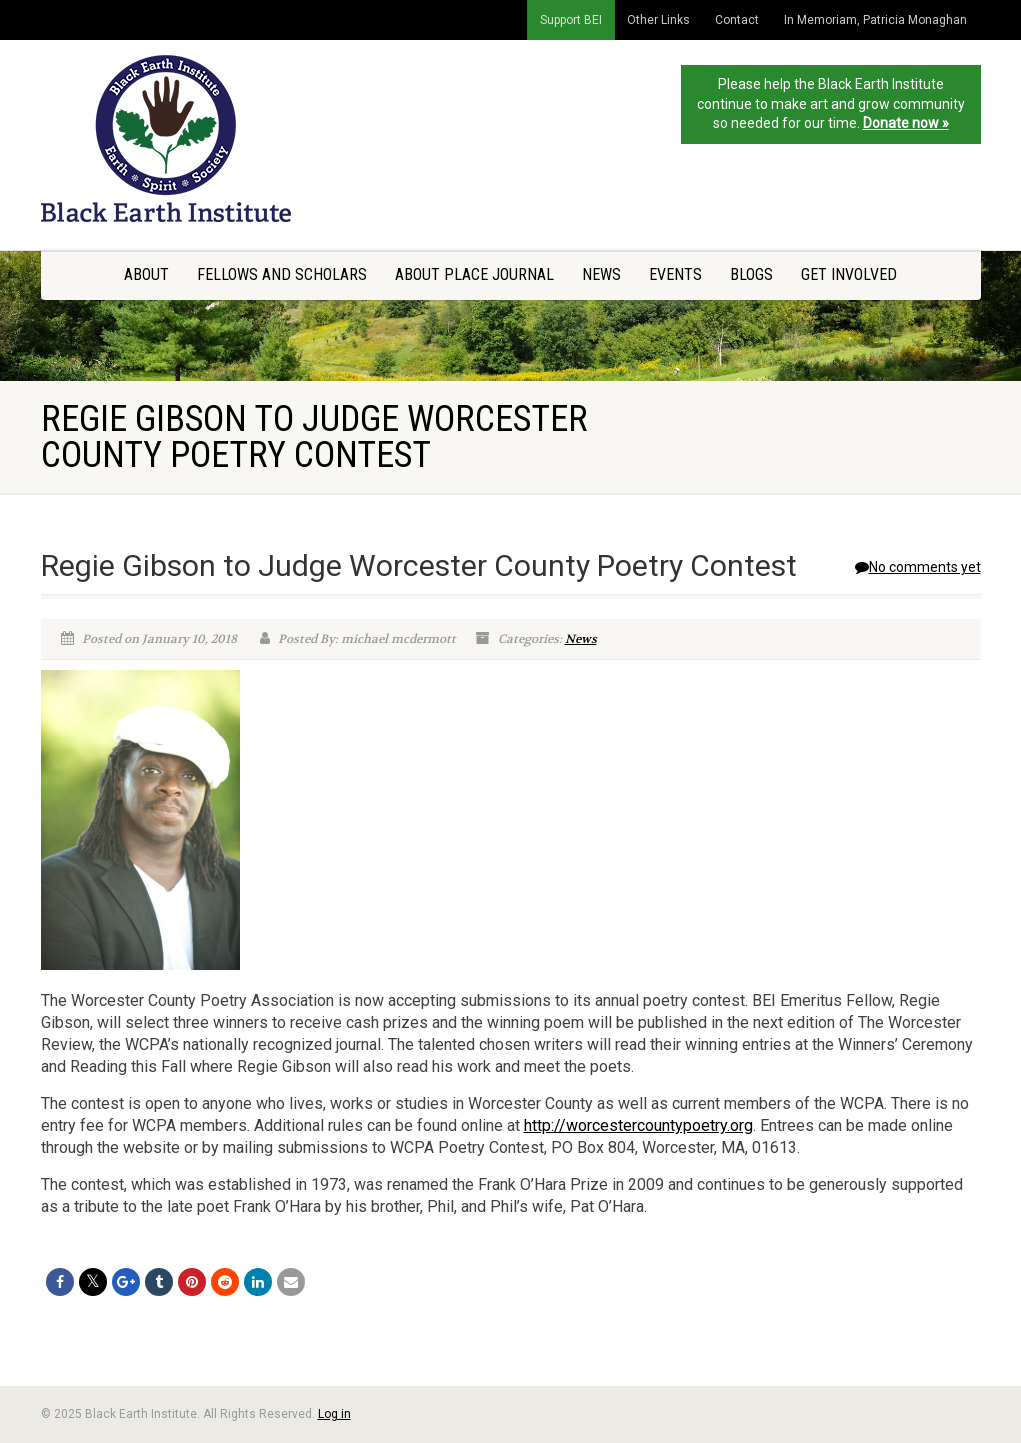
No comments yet (918, 567)
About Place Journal (474, 274)
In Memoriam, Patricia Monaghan (875, 20)
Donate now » (906, 123)
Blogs (751, 274)
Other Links (658, 20)
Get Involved (849, 274)
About (146, 274)
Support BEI (571, 20)
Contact (737, 20)
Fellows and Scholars (282, 274)
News (601, 274)
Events (675, 274)
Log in (334, 1414)
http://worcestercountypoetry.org (638, 1125)
